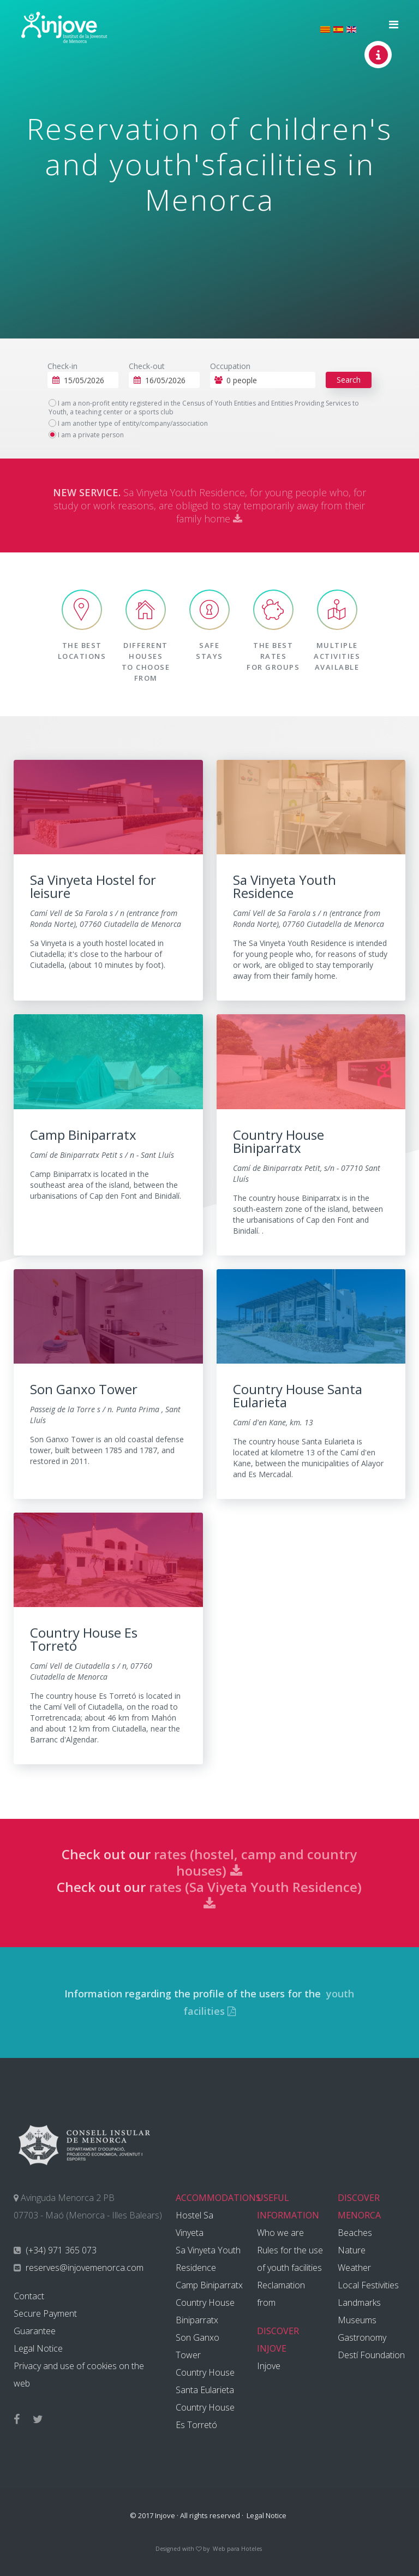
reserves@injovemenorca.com (83, 2268)
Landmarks (359, 2303)
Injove (268, 2366)
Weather (354, 2268)
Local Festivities (368, 2285)
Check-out (147, 366)
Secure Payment (45, 2313)
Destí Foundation (371, 2355)
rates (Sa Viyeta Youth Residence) (255, 1894)
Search (349, 379)
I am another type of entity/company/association (128, 423)
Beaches (355, 2233)
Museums (357, 2320)
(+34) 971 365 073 (60, 2250)
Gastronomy (362, 2337)
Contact (29, 2296)
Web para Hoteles (237, 2549)
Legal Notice (38, 2348)
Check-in (62, 366)
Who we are (280, 2233)
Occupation (230, 366)
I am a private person (86, 435)
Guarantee (35, 2331)
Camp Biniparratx (209, 2285)
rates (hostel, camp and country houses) (255, 1862)
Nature (352, 2250)
